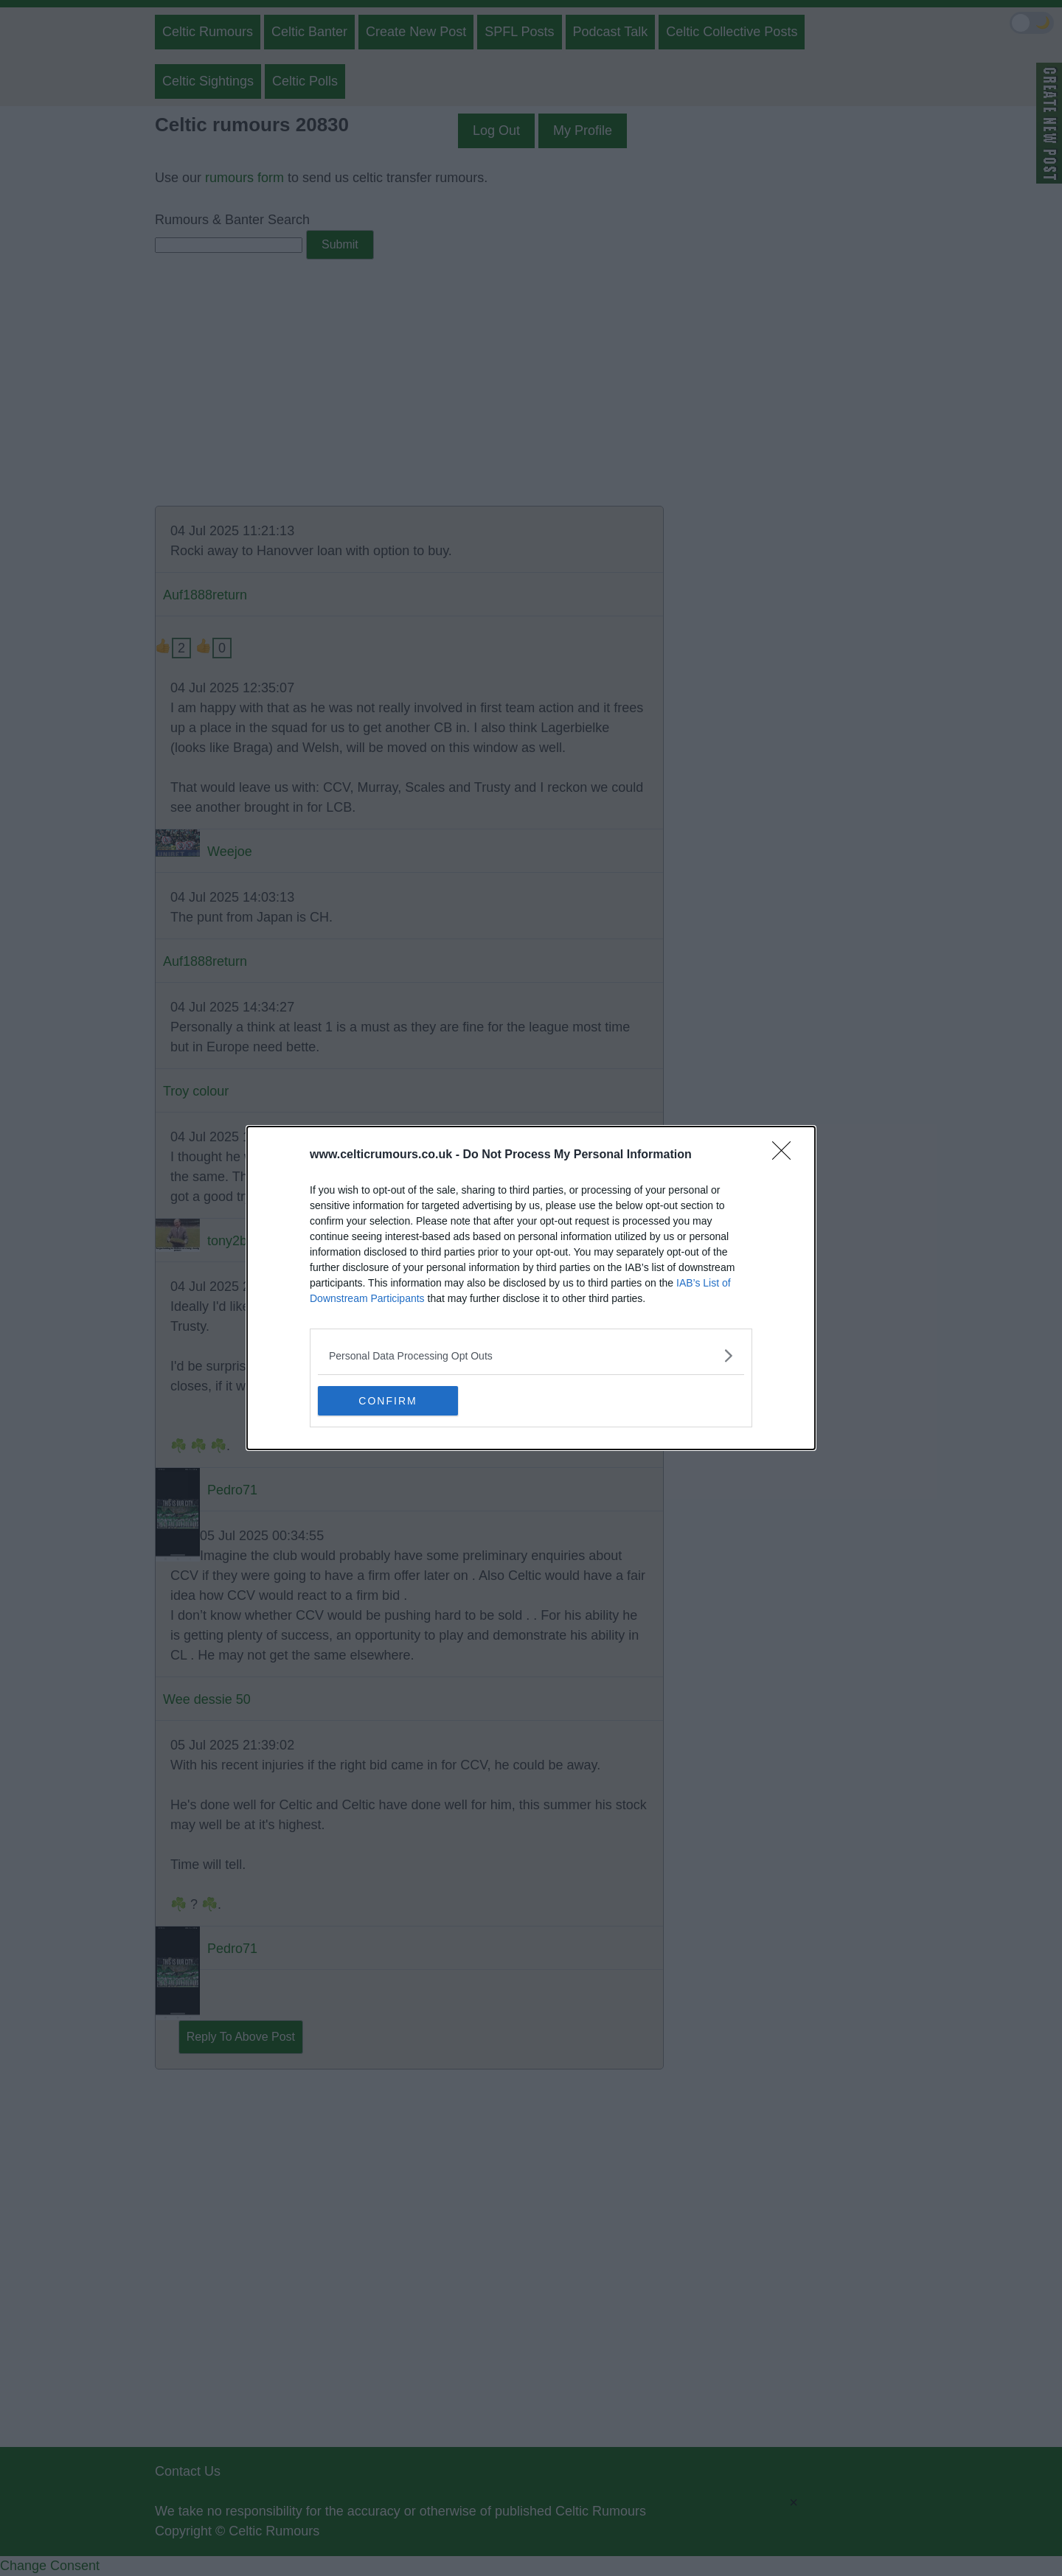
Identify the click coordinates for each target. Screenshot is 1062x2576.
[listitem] (531, 1355)
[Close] (786, 1155)
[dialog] (531, 1288)
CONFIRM (387, 1400)
